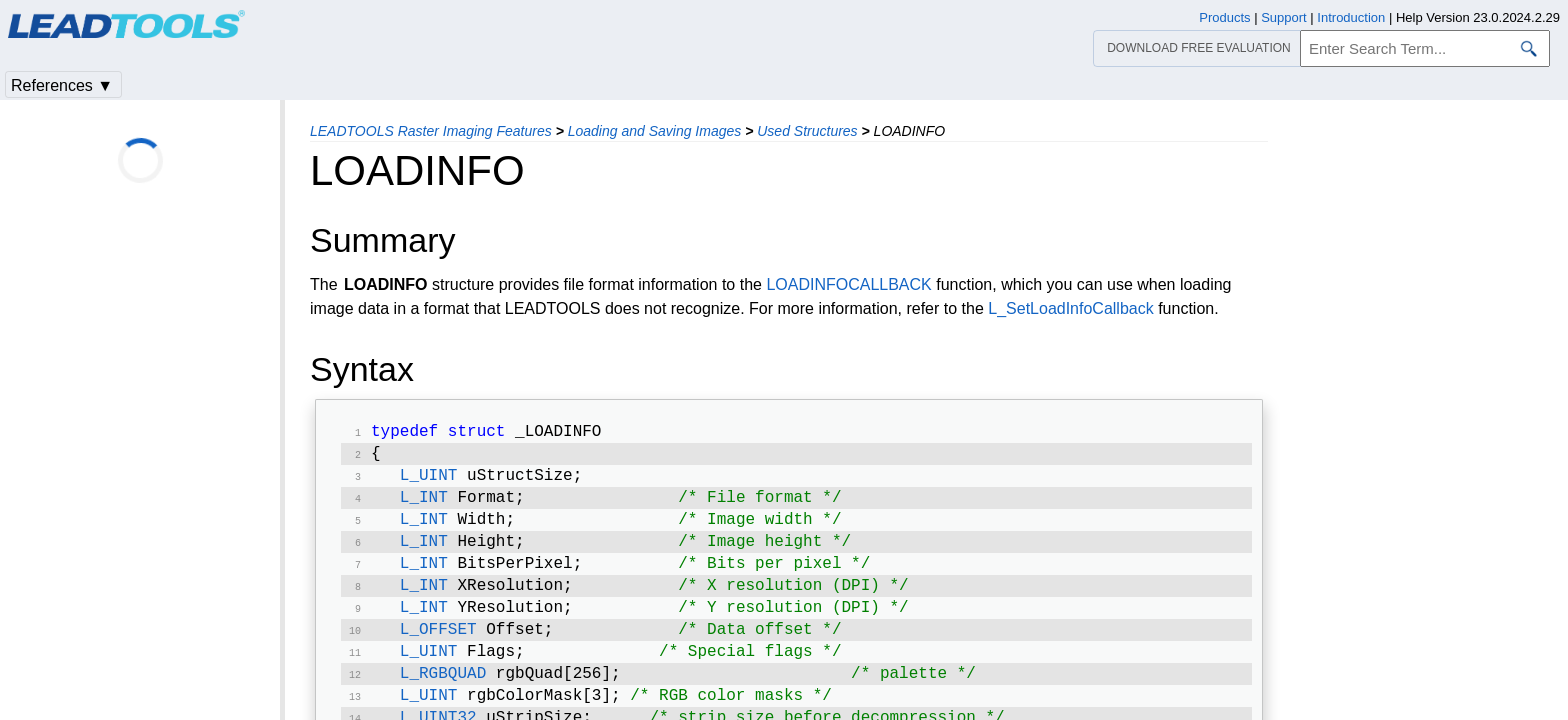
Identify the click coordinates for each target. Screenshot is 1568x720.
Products (1224, 17)
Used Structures (807, 131)
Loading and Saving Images (655, 131)
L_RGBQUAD (443, 698)
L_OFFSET (438, 650)
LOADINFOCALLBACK (848, 284)
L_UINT (429, 482)
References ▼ (62, 85)
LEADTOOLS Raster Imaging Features (431, 131)
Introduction (1351, 17)
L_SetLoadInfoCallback (1070, 308)
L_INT (424, 506)
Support (1284, 17)
